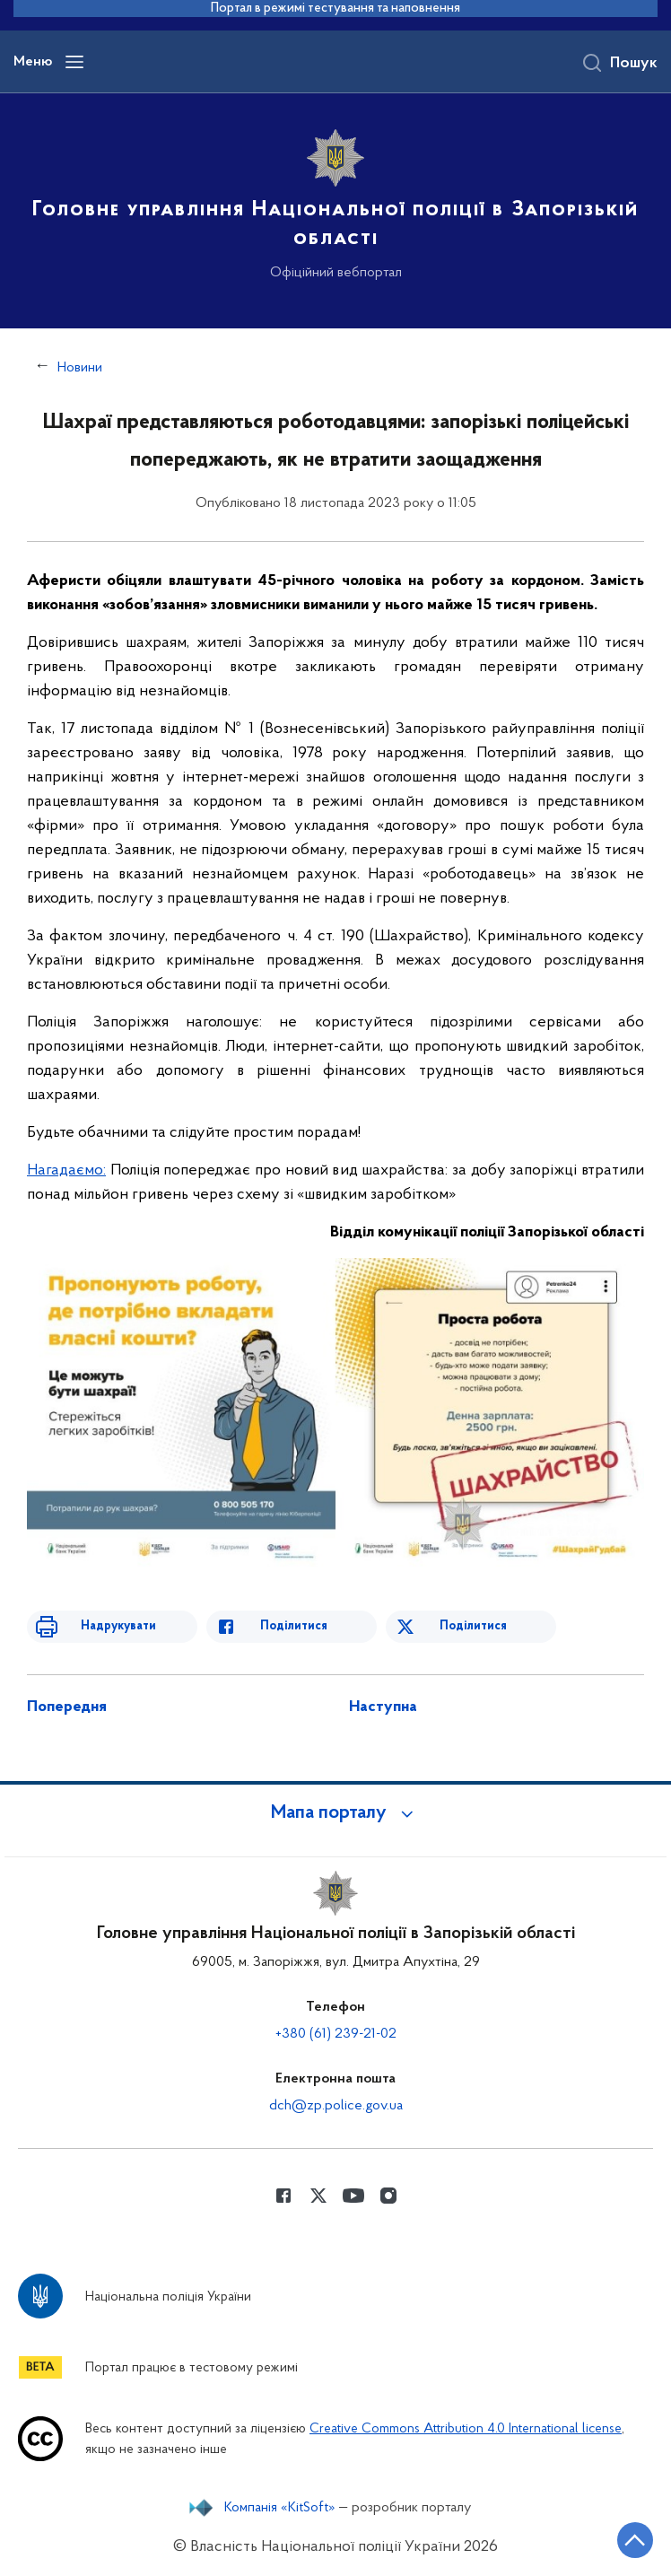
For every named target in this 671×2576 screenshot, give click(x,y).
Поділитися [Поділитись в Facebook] (293, 1626)
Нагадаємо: (66, 1170)
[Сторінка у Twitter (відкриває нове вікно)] (318, 2195)
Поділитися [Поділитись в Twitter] (473, 1626)
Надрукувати (118, 1626)
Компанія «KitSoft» (280, 2508)
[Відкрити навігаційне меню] (74, 62)
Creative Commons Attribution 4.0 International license (465, 2429)
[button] (335, 1813)
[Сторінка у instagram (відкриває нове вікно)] (388, 2195)
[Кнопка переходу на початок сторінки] (635, 2540)
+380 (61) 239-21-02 (335, 2034)
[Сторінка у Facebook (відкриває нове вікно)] (283, 2195)
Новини (79, 368)
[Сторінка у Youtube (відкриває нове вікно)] (353, 2195)
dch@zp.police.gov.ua (336, 2106)
